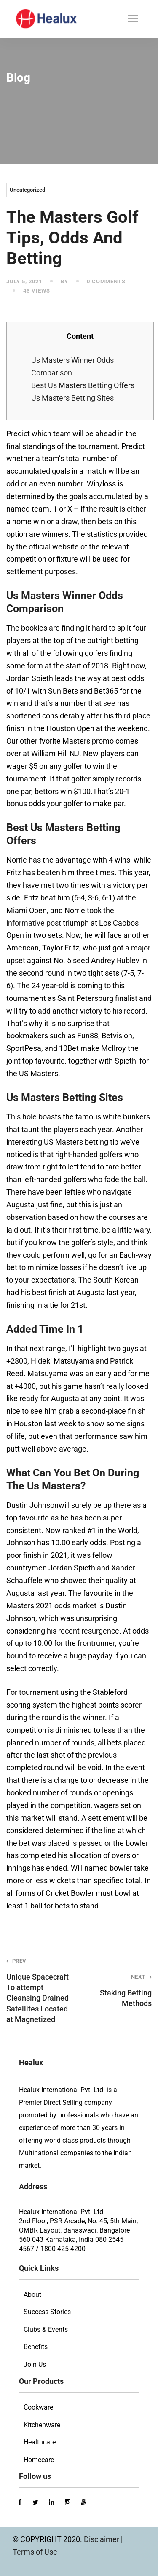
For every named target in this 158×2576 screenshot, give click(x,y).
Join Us (35, 2364)
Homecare (39, 2460)
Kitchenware (42, 2425)
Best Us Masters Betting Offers (82, 385)
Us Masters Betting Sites (72, 397)
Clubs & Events (46, 2329)
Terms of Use (35, 2551)
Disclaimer (102, 2539)
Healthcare (40, 2442)
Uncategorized (27, 190)
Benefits (36, 2347)
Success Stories (47, 2312)
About (32, 2295)
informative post (33, 922)
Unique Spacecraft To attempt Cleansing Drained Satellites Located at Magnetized (39, 1990)
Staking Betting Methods (118, 1990)
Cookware (38, 2407)
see (109, 703)
